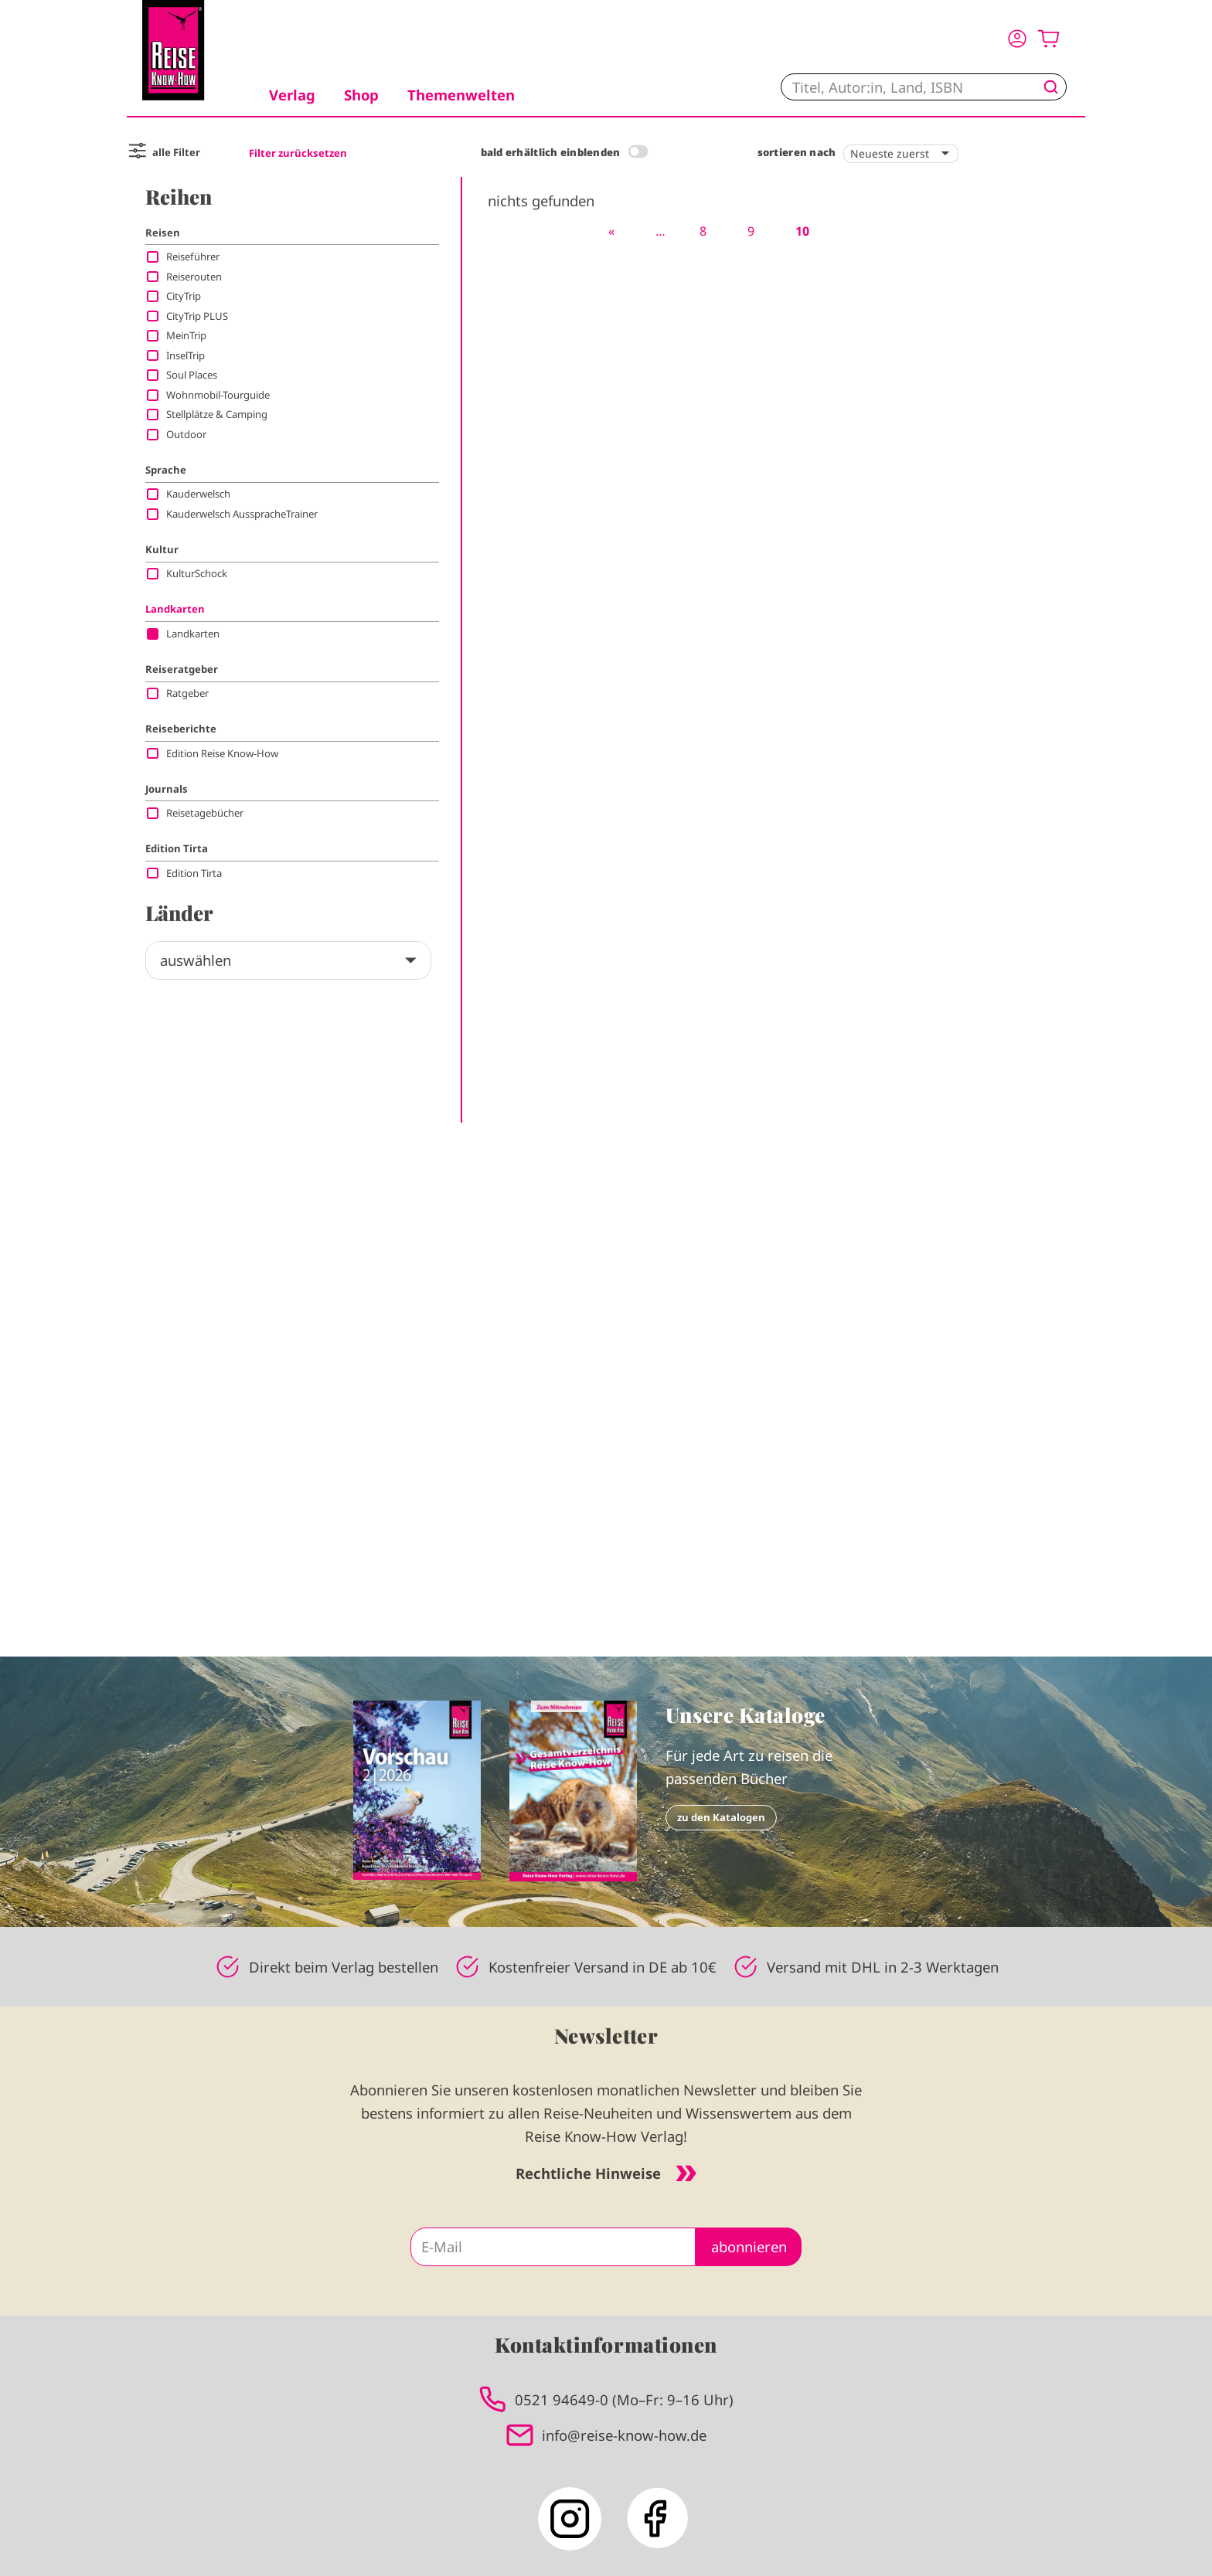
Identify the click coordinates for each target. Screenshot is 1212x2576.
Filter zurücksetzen (298, 153)
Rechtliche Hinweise (606, 2173)
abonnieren (749, 2246)
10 (802, 231)
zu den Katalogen (721, 1817)
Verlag (292, 94)
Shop (361, 94)
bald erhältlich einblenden (551, 152)
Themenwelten (461, 94)
